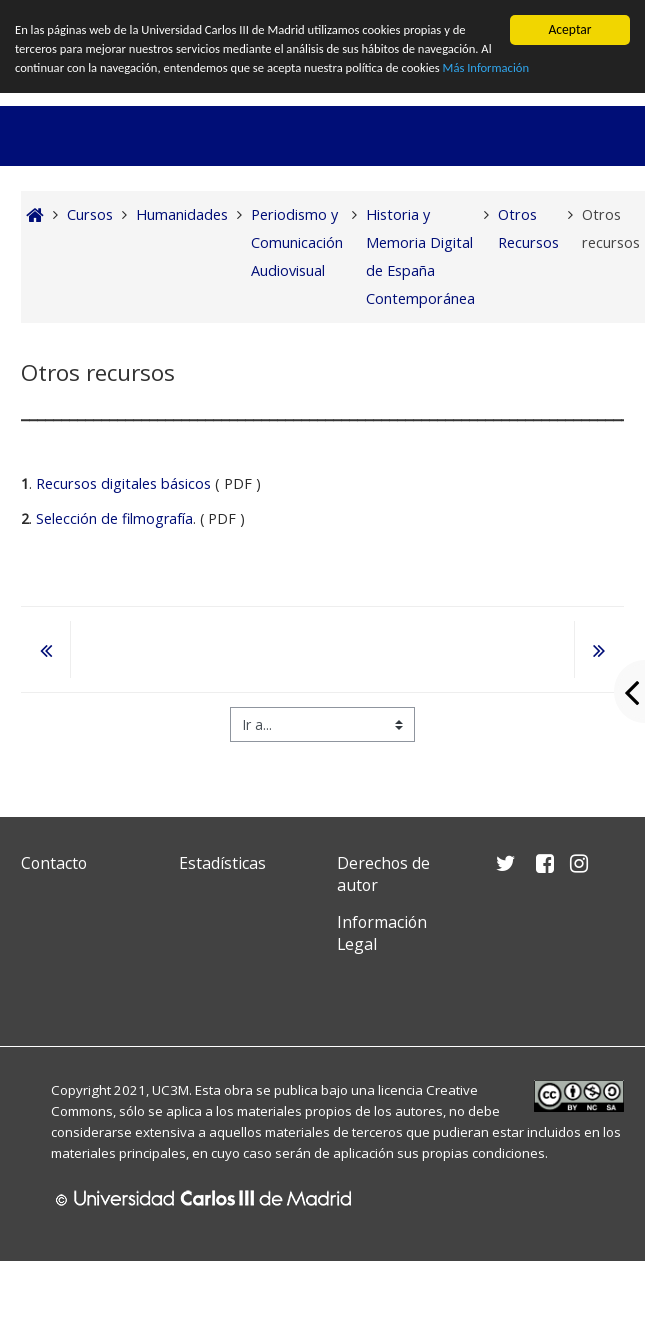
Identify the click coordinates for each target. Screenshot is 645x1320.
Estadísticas (222, 863)
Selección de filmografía (114, 518)
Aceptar (569, 29)
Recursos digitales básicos (123, 483)
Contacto (54, 863)
